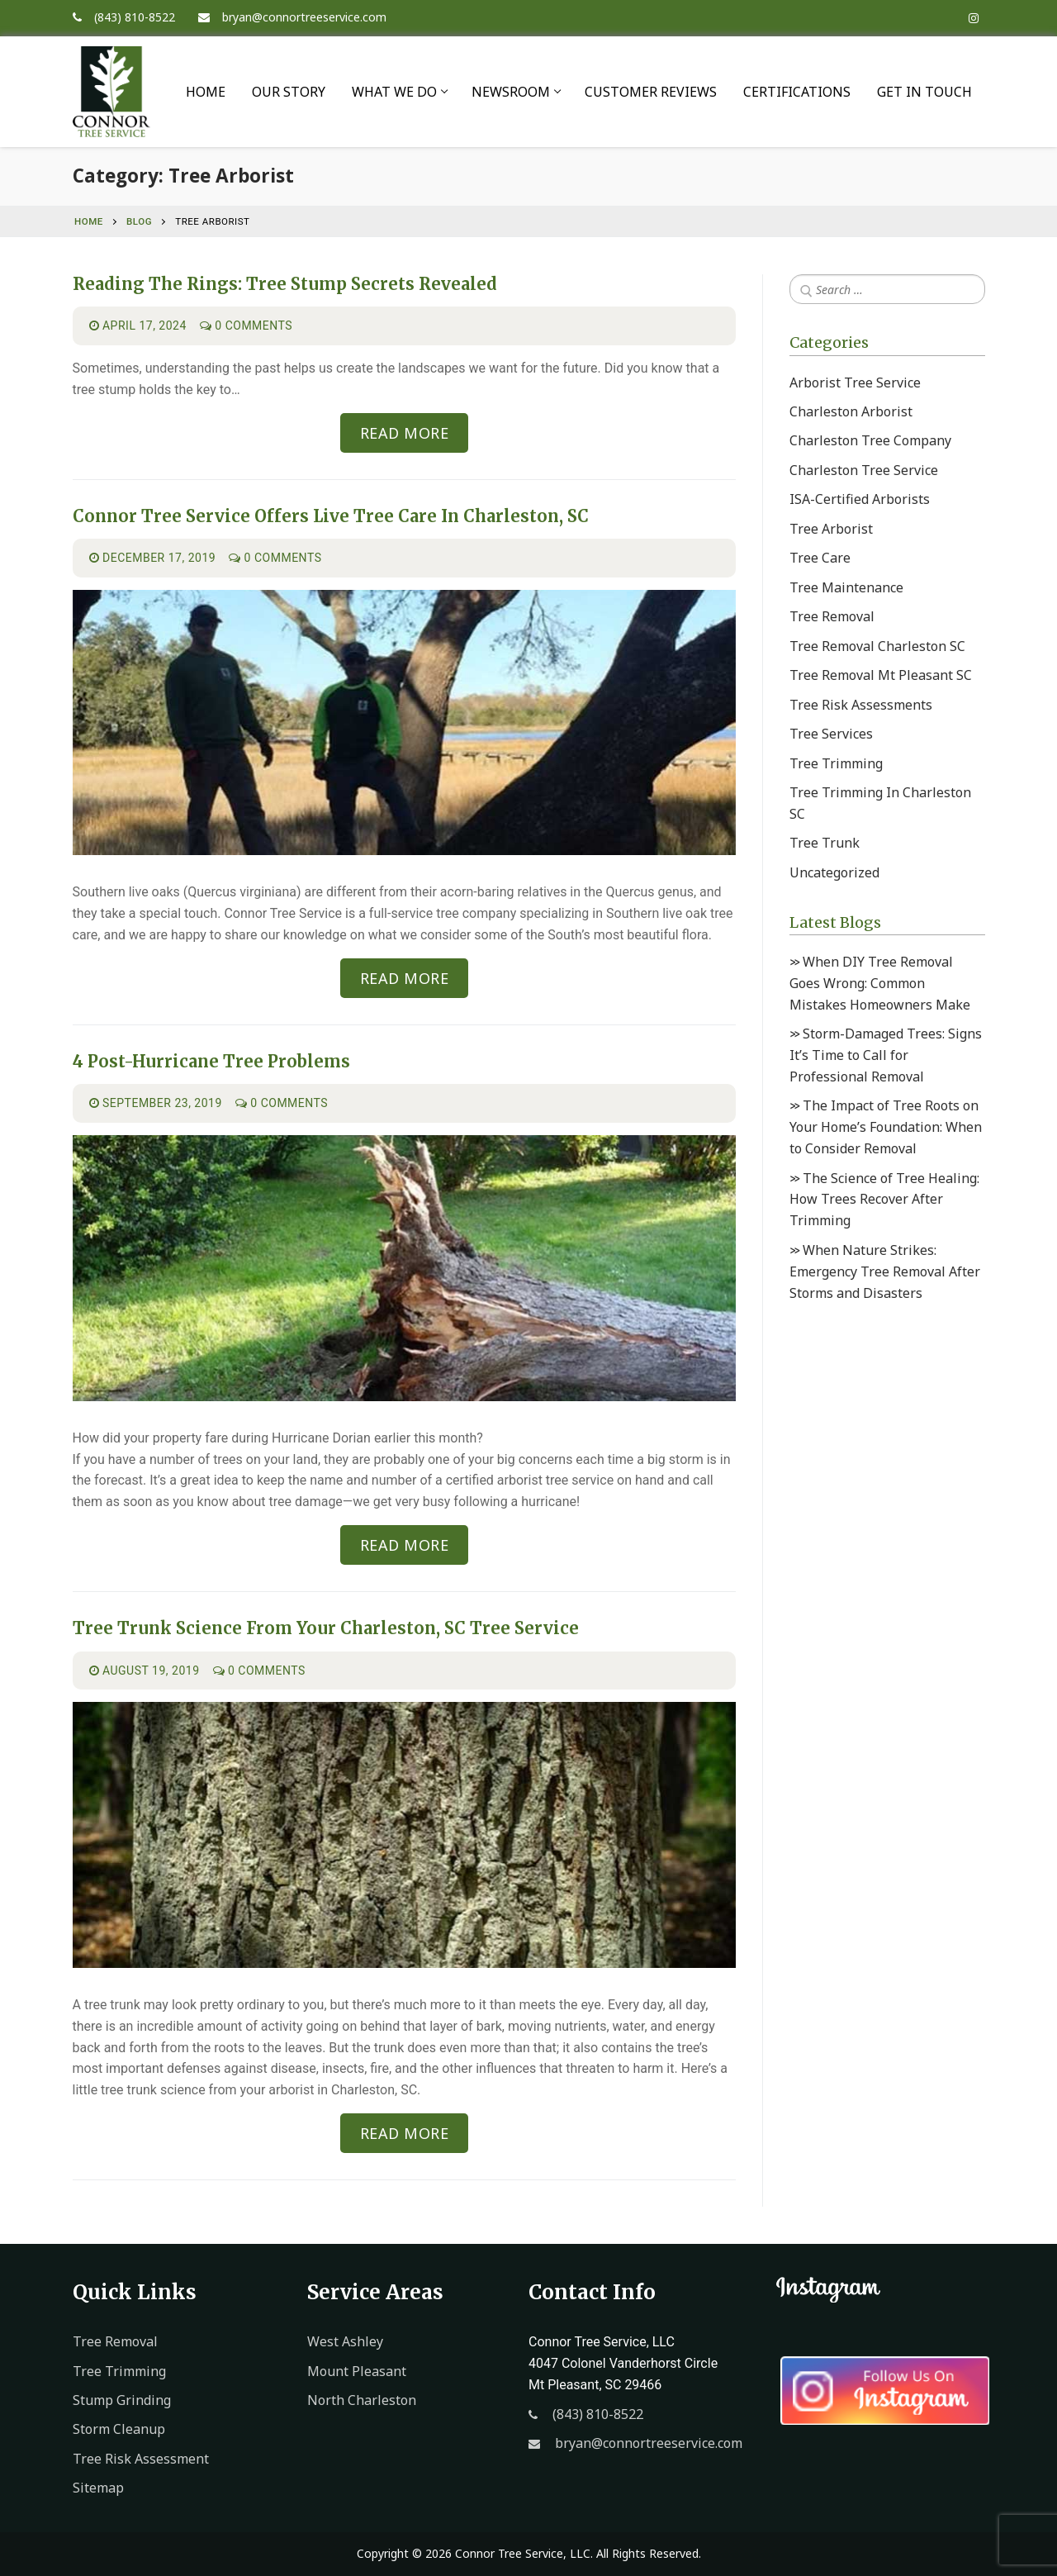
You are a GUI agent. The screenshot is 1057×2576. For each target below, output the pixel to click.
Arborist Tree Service (855, 382)
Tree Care (820, 558)
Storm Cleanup (119, 2429)
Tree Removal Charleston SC (877, 646)
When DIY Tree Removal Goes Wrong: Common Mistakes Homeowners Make (879, 983)
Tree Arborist (831, 529)
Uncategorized (834, 872)
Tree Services (831, 734)
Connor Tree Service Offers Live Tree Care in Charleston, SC (331, 516)
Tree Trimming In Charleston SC (880, 803)
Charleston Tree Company (870, 440)
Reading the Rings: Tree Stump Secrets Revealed (285, 284)
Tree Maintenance (846, 587)
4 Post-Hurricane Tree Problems (211, 1062)
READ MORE (404, 433)
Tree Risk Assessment (141, 2459)
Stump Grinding (122, 2400)
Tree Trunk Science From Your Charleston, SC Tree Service (326, 1628)
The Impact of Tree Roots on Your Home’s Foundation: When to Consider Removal (885, 1126)
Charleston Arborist (850, 411)
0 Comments (246, 325)
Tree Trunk (824, 843)
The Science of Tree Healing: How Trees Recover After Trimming (884, 1199)
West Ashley (345, 2341)
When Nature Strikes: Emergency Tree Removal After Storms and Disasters (884, 1271)
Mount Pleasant (356, 2371)
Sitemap (98, 2488)
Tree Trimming (836, 763)
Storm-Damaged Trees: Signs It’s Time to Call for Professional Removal (885, 1055)
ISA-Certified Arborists (859, 499)
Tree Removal (832, 616)
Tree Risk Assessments (860, 705)
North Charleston (361, 2400)
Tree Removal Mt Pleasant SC (880, 675)
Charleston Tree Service (863, 470)
